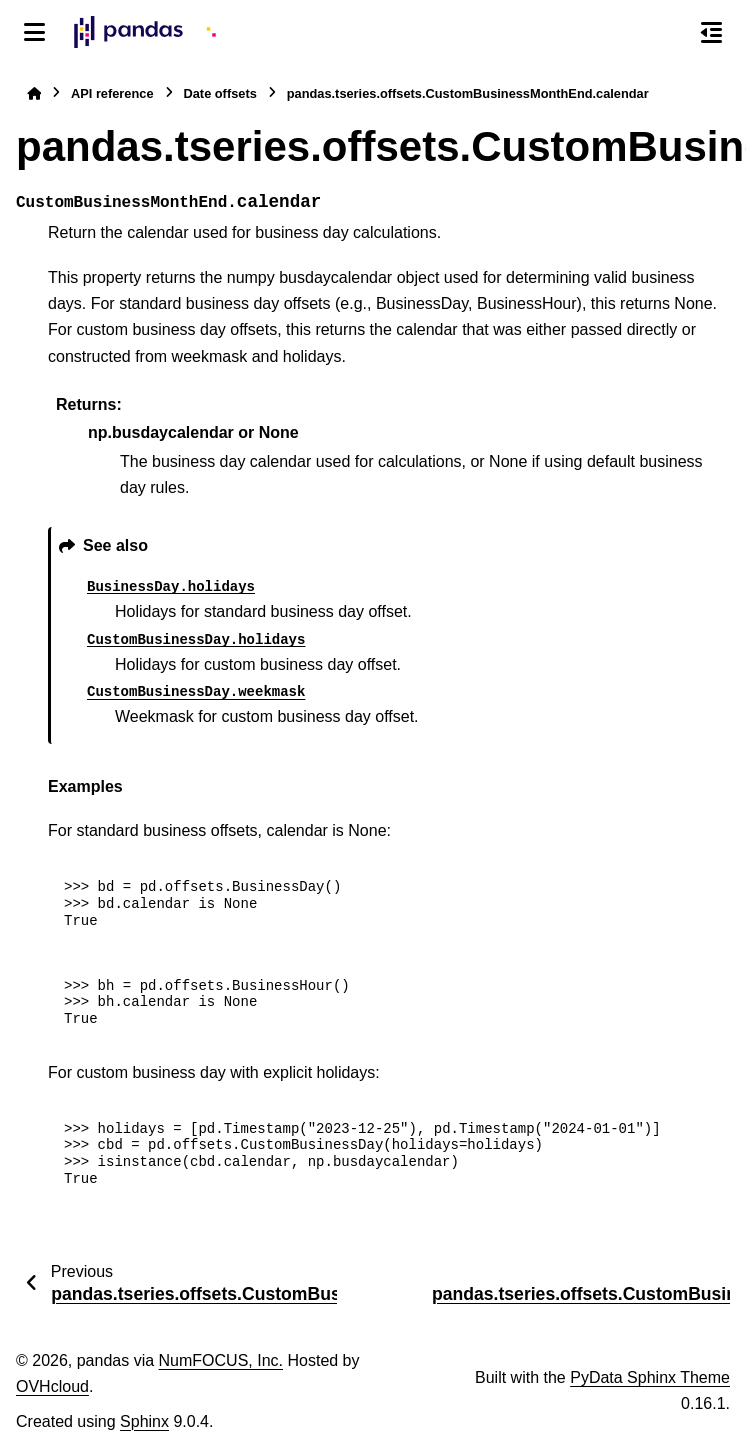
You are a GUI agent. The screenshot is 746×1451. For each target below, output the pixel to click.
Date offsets (220, 93)
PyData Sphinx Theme (650, 1377)
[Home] (34, 93)
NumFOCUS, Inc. (221, 1360)
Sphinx (144, 1421)
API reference (112, 93)
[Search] (669, 33)
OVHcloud (52, 1386)
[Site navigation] (34, 32)
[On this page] (711, 32)
